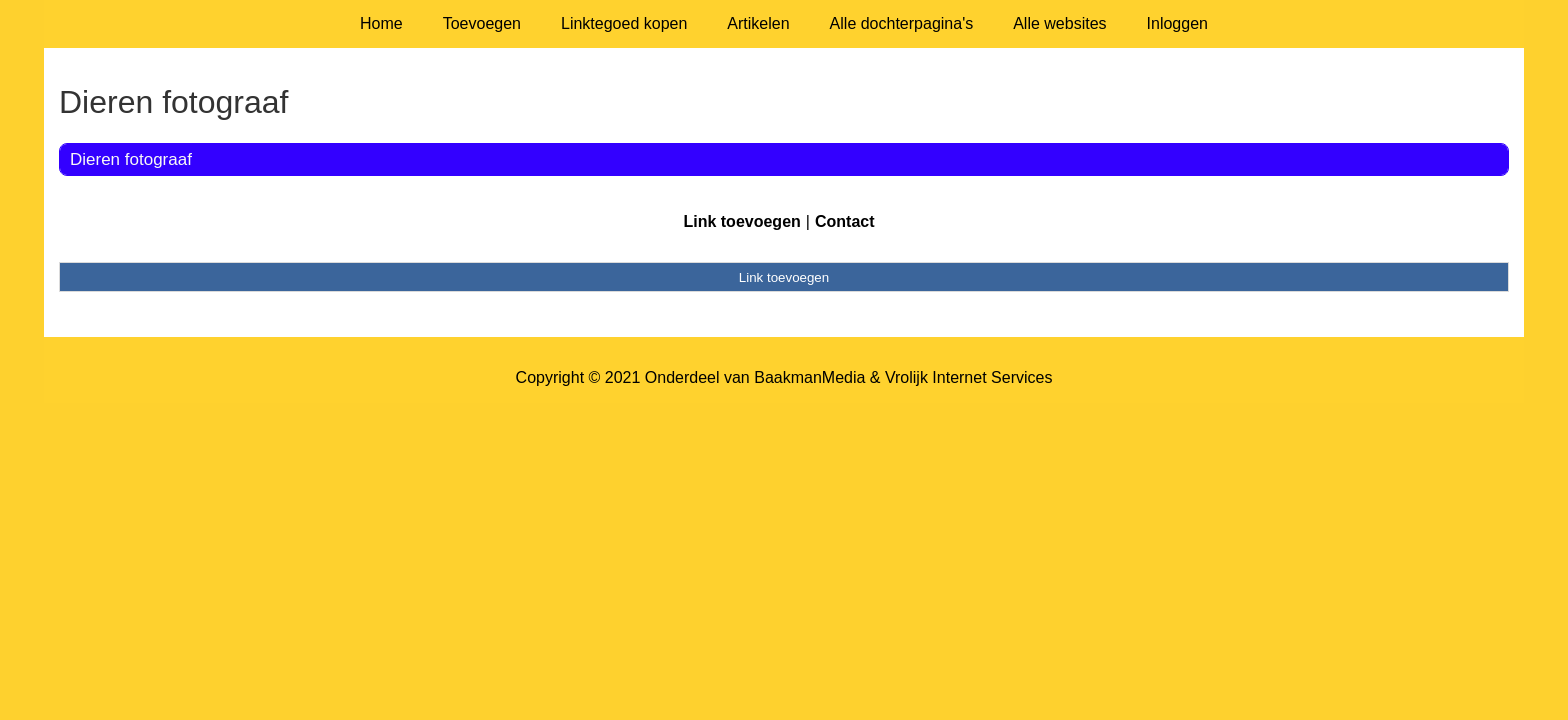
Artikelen (758, 23)
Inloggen (1177, 23)
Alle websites (1059, 23)
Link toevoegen (741, 221)
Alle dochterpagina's (902, 23)
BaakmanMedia (809, 377)
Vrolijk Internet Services (968, 377)
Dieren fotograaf (131, 159)
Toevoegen (482, 23)
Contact (845, 221)
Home (381, 23)
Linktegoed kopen (624, 23)
